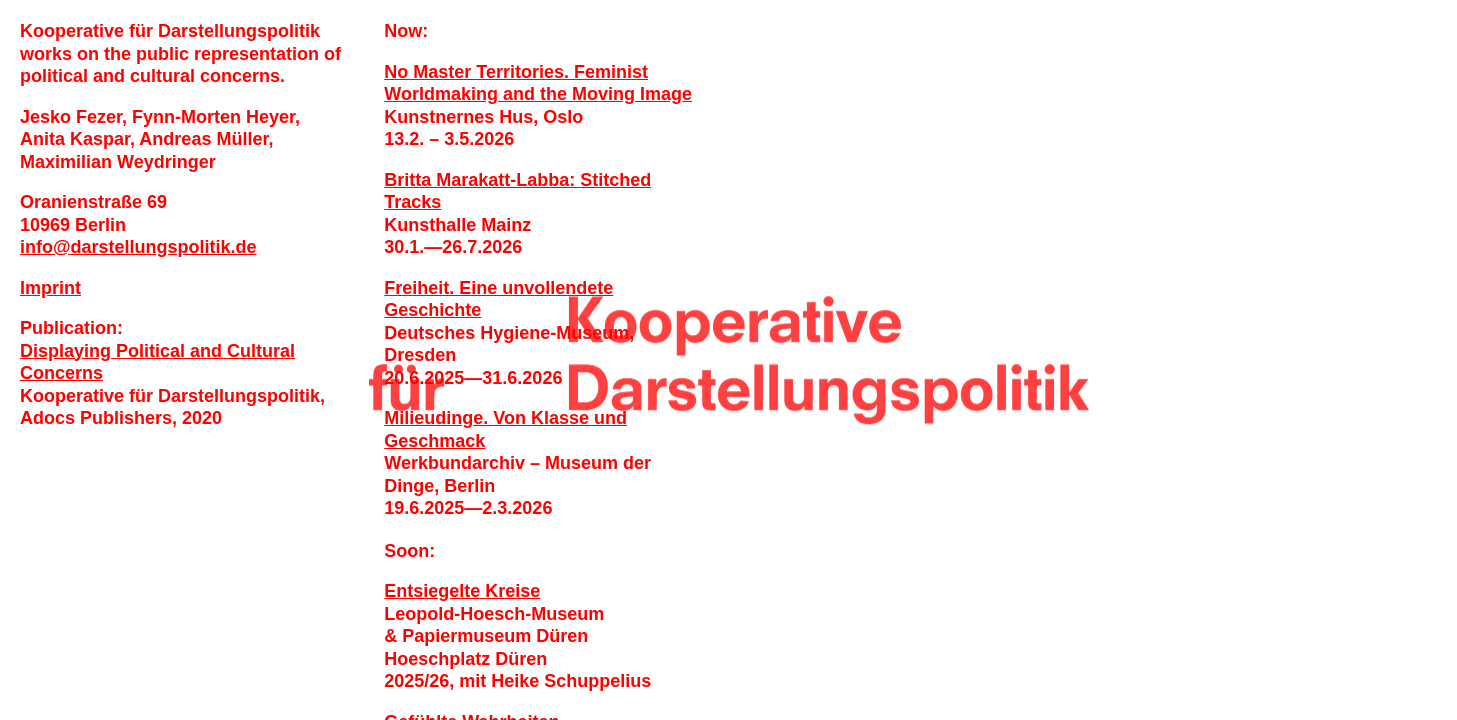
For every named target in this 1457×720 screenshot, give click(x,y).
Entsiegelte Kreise (462, 591)
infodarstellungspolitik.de (138, 247)
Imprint (50, 288)
